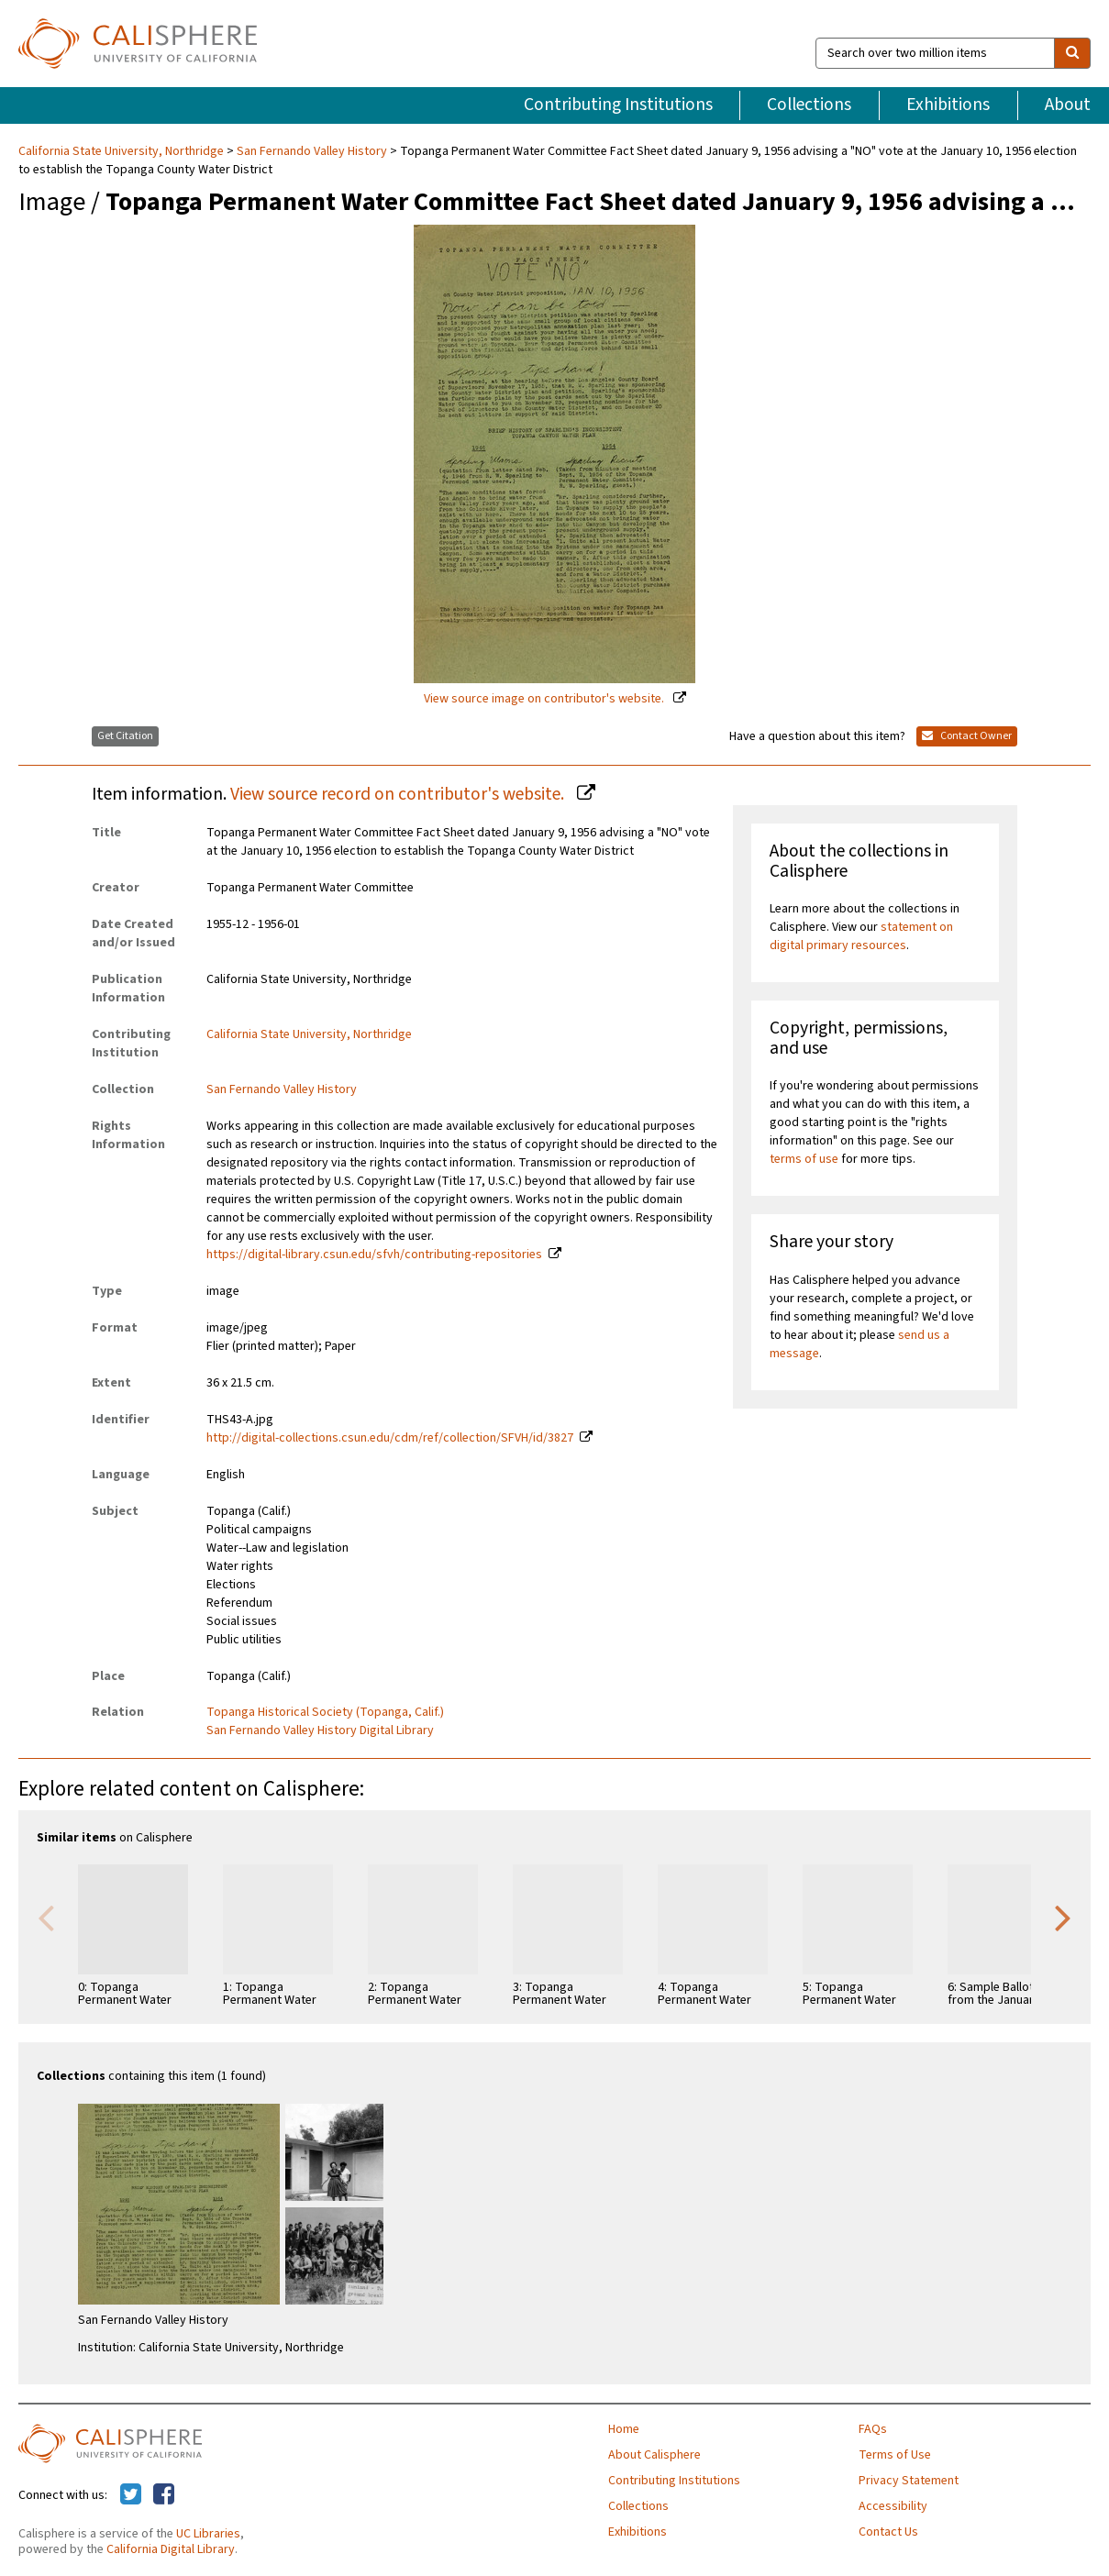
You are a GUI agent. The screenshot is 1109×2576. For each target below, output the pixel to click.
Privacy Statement (909, 2480)
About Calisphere (654, 2455)
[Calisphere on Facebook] (163, 2495)
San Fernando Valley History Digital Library (320, 1730)
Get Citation (125, 736)
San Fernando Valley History (312, 151)
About (1068, 104)
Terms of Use (895, 2455)
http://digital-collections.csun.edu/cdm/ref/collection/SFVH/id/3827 (389, 1438)
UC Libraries (208, 2534)
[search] (1072, 53)
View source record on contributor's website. (399, 794)
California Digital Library (170, 2549)
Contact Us (888, 2532)
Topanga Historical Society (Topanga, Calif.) (325, 1712)
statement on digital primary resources (861, 936)
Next (1063, 1917)
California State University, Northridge (122, 151)
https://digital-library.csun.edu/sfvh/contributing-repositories (374, 1254)
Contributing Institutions (618, 104)
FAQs (873, 2429)
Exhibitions (948, 104)
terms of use (804, 1159)
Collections (809, 104)
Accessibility (893, 2506)
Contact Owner (967, 736)
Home (623, 2429)
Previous (46, 1917)
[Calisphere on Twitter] (130, 2495)
